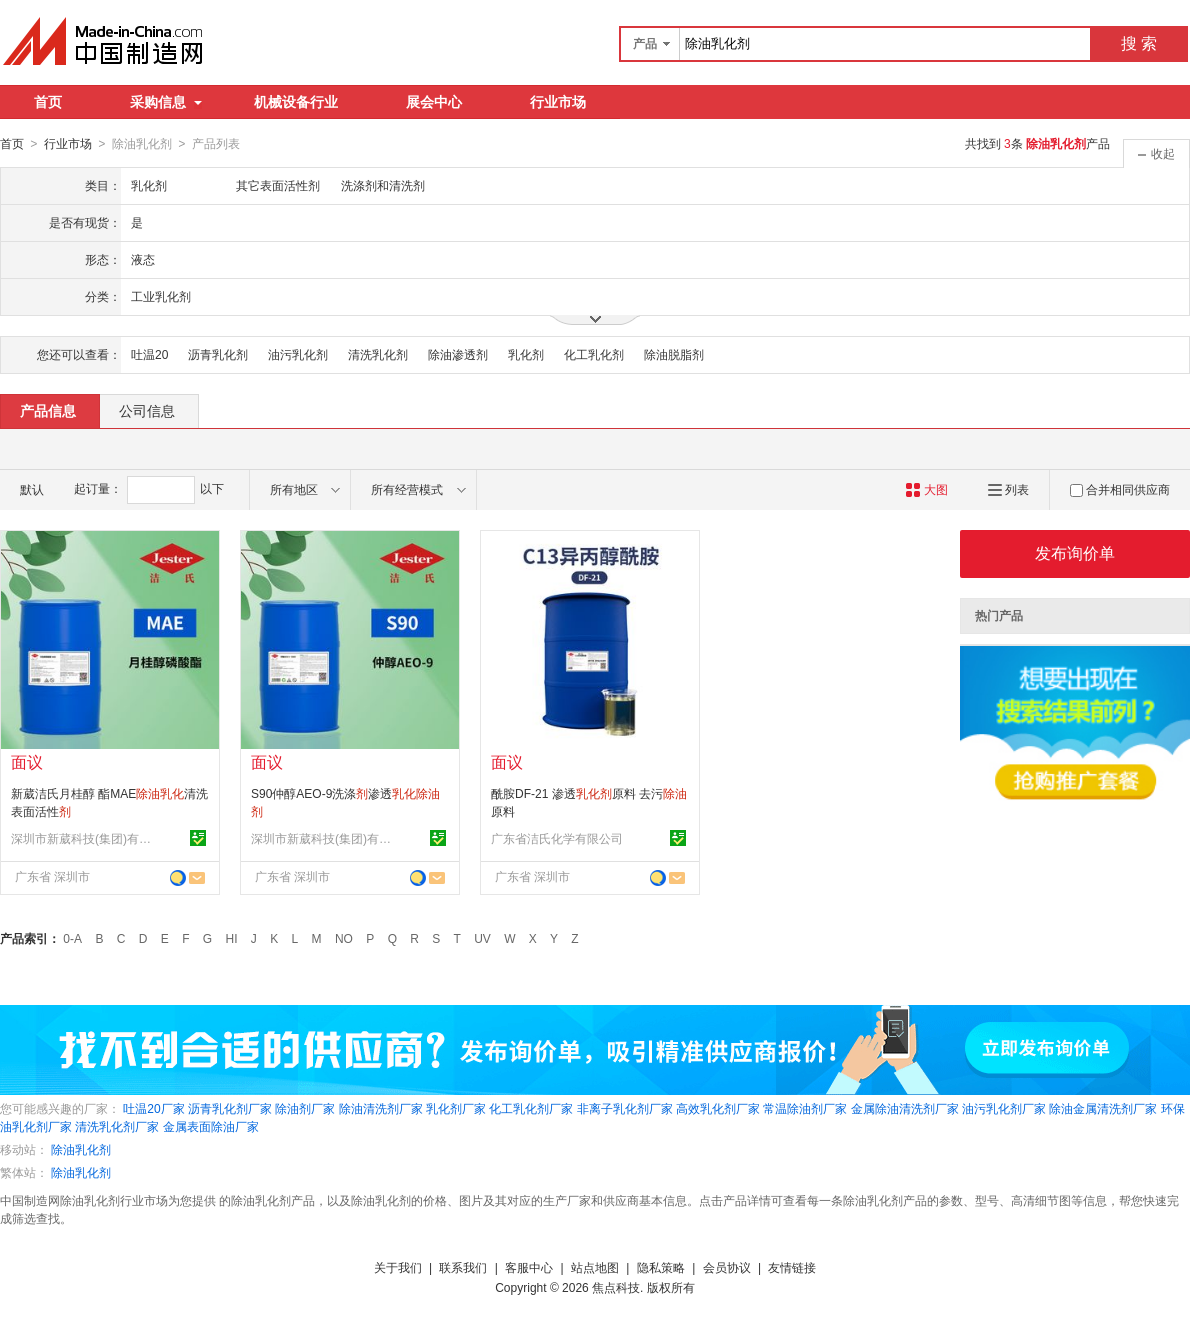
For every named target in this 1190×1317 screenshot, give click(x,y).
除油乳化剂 (81, 1149)
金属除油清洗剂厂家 (905, 1108)
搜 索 (1139, 43)
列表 (1008, 489)
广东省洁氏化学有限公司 (557, 838)
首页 (48, 102)
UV (482, 938)
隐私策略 (661, 1267)
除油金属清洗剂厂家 (1103, 1108)
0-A (72, 938)
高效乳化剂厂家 (718, 1108)
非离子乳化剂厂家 (625, 1108)
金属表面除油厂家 (211, 1126)
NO (344, 938)
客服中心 (529, 1267)
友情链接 (792, 1267)
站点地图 (595, 1267)
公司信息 (147, 410)
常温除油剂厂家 (805, 1108)
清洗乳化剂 (378, 354)
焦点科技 (616, 1287)
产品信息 (48, 410)
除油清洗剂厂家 (381, 1108)
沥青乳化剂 (218, 354)
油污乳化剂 (298, 354)
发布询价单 (1075, 552)
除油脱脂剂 (674, 354)
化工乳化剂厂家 (531, 1108)
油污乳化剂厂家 (1004, 1108)
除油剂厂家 (305, 1108)
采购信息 (166, 102)
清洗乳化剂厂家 (117, 1126)
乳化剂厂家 (456, 1108)
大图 (926, 489)
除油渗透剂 (458, 354)
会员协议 (727, 1267)
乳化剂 (526, 354)
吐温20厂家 (153, 1108)
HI (232, 938)
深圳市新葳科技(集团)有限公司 (86, 838)
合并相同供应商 (1120, 489)
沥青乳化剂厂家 (230, 1108)
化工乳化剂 (594, 354)
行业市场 (558, 102)
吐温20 (149, 354)
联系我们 (463, 1267)
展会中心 (434, 102)
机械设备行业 (296, 102)
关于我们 (398, 1267)
